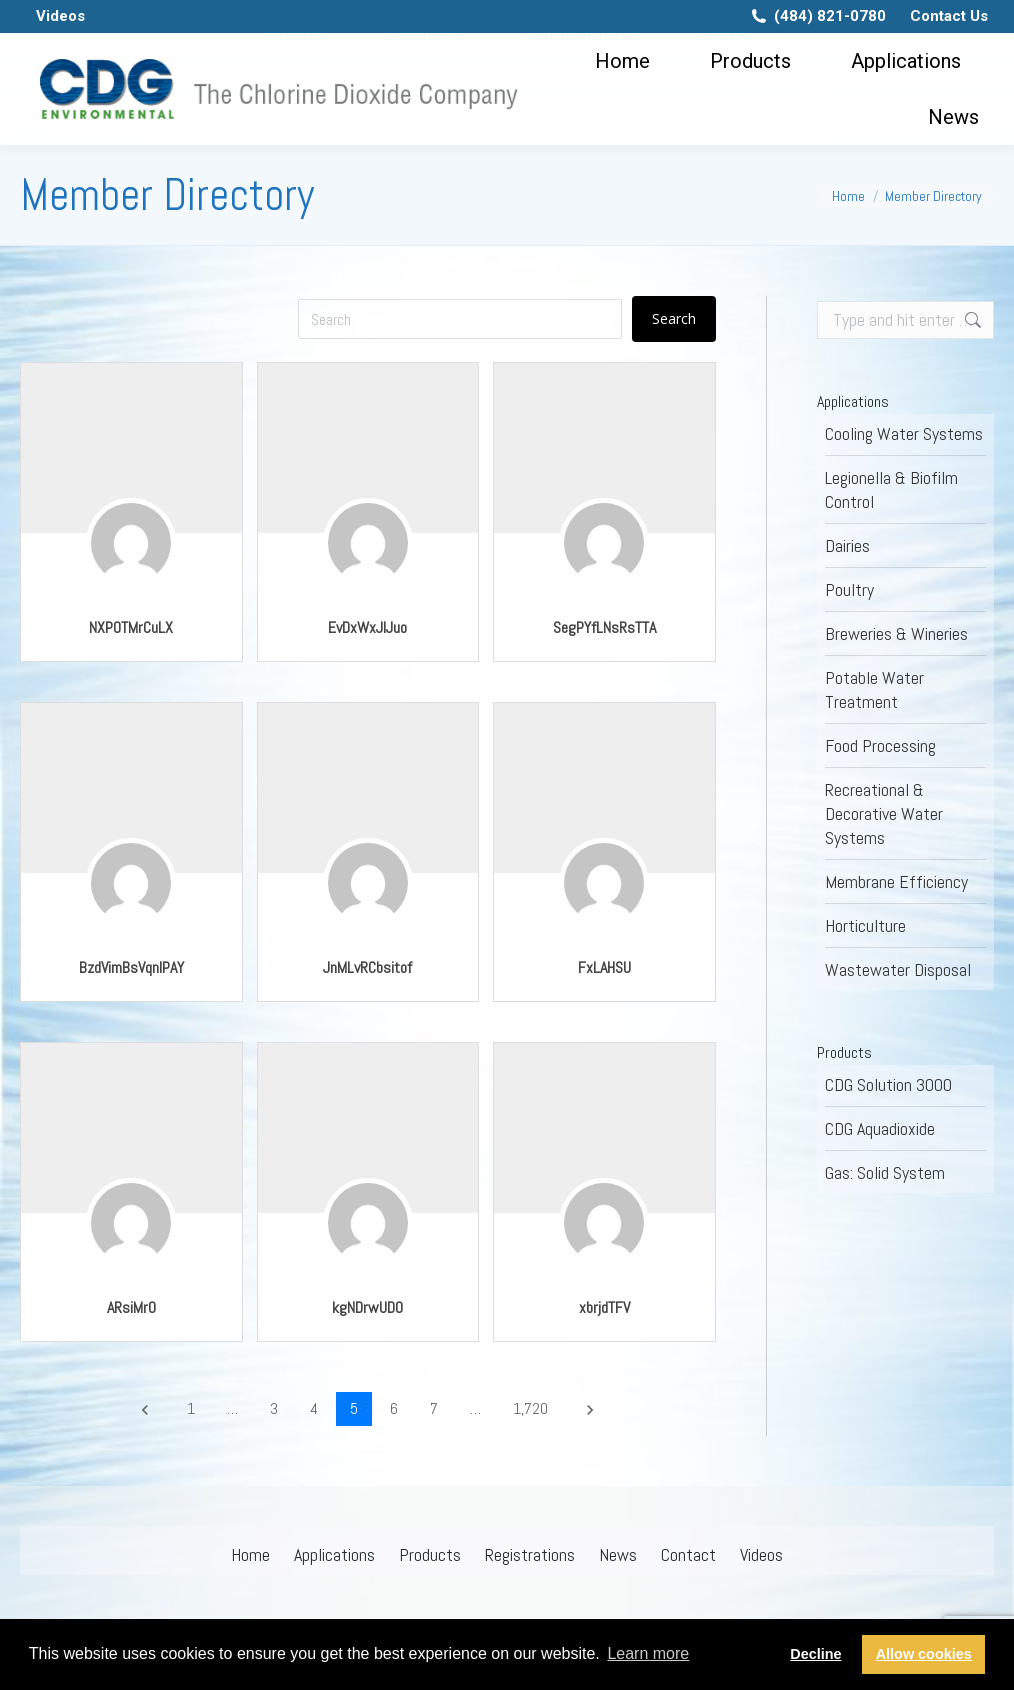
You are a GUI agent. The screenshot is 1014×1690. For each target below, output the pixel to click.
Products (430, 1554)
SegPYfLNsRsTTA (604, 627)
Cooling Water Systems (904, 433)
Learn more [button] (648, 1653)
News (618, 1554)
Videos (761, 1554)
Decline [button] (815, 1654)
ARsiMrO (131, 1307)
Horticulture (865, 925)
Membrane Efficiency (896, 881)
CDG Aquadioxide (880, 1128)
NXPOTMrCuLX (131, 627)
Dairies (847, 545)
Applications (334, 1554)
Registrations (530, 1554)
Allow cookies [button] (924, 1654)
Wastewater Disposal (898, 969)
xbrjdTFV (604, 1307)
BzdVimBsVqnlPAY (131, 967)
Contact (688, 1554)
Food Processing (880, 745)
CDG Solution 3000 (888, 1084)
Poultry (849, 589)
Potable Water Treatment (874, 689)
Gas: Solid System (885, 1172)
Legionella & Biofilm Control (891, 489)
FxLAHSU (604, 967)
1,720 (530, 1408)
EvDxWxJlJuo (367, 627)
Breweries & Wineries (896, 633)
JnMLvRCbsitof (367, 967)
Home (250, 1554)
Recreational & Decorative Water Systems (884, 813)
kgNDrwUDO (367, 1307)
